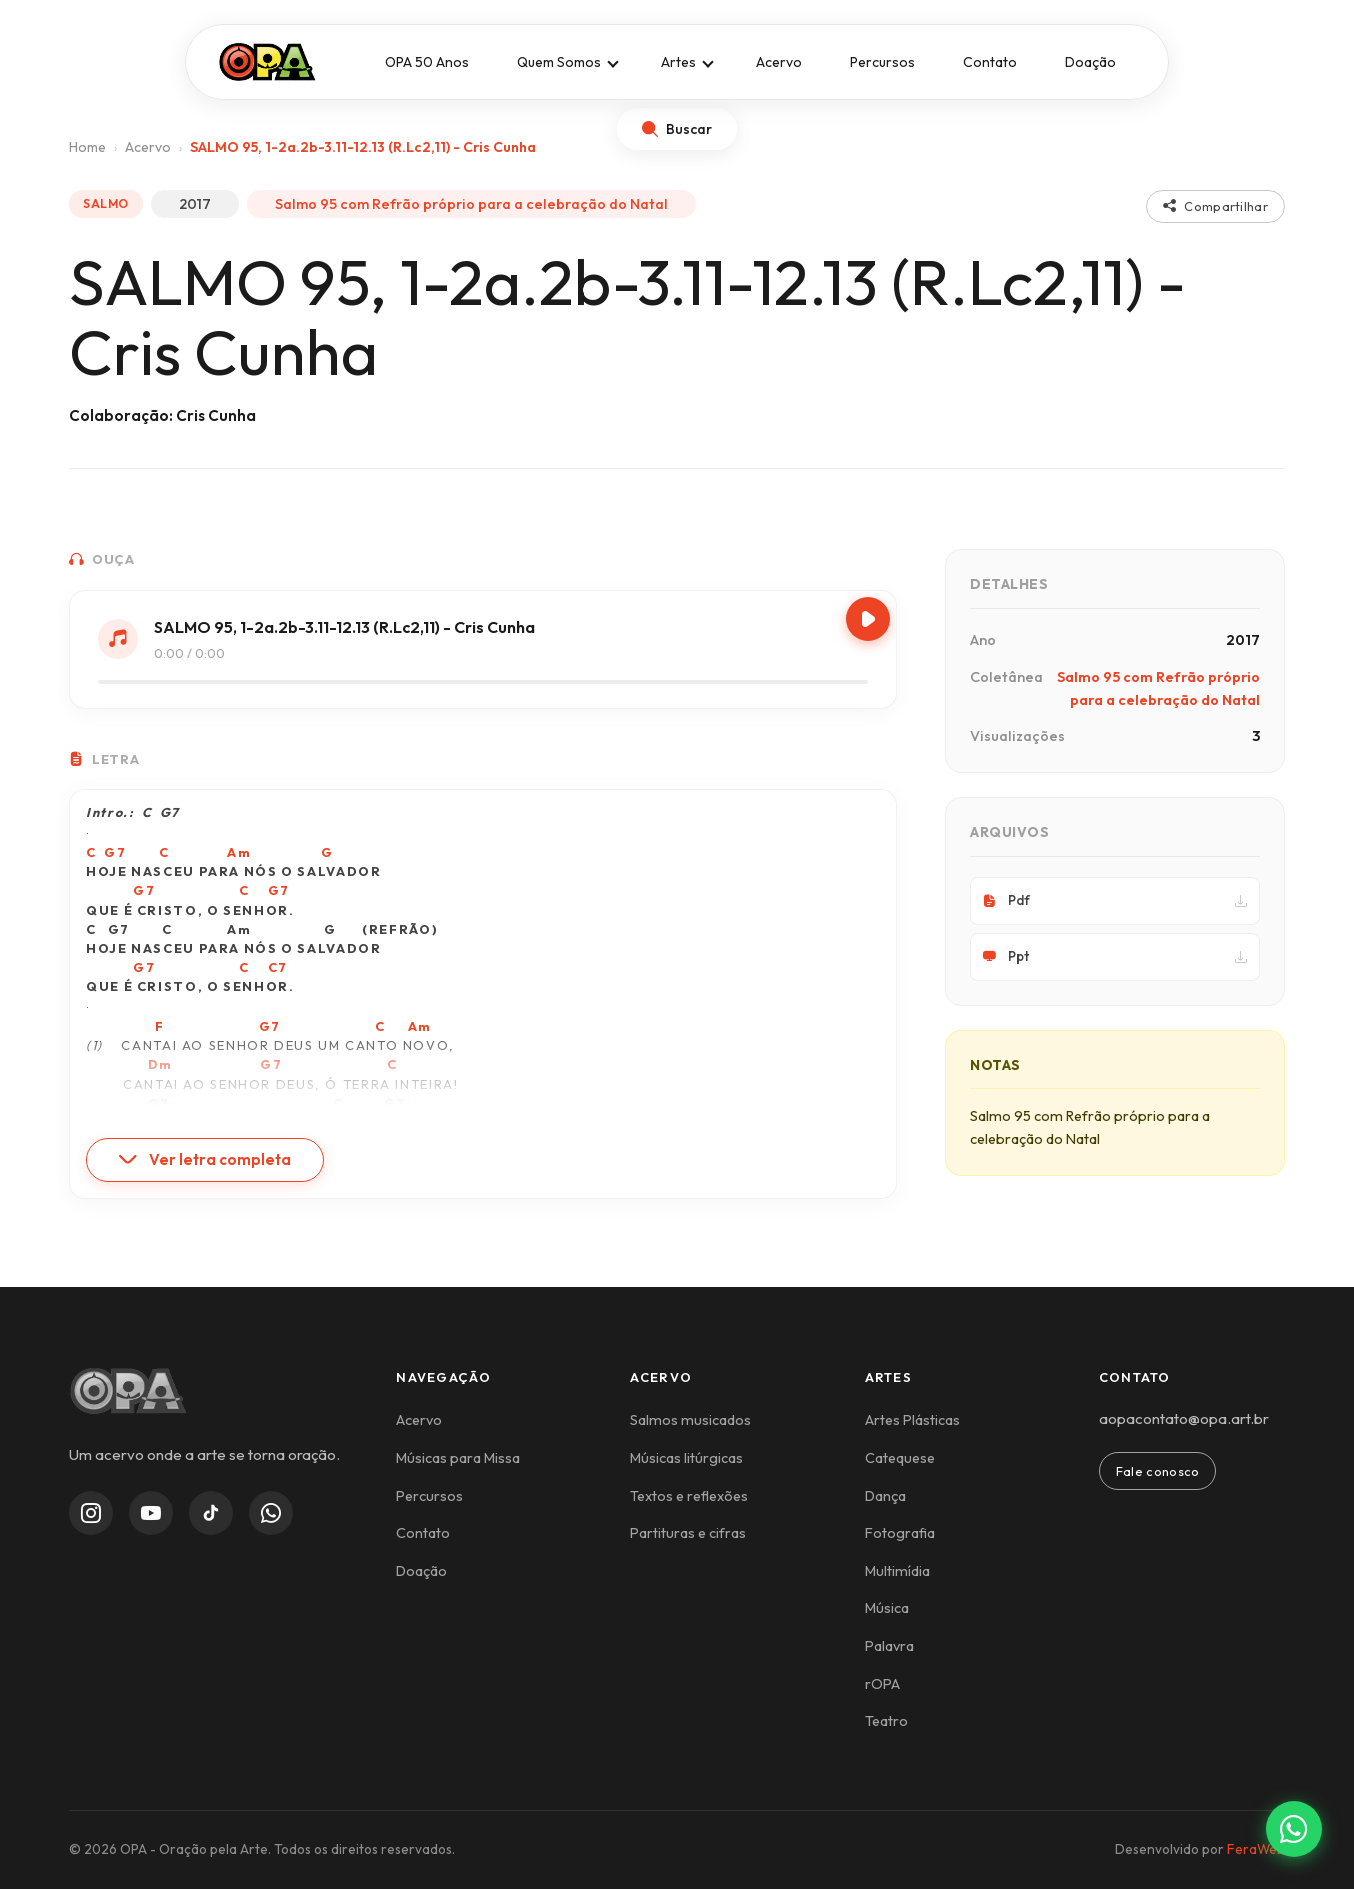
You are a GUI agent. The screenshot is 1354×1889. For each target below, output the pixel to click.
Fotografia (900, 1533)
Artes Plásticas (912, 1420)
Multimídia (897, 1571)
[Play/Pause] (868, 619)
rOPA (882, 1684)
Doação (1090, 62)
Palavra (889, 1646)
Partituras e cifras (688, 1533)
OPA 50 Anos (427, 62)
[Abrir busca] (677, 129)
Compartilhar (1215, 206)
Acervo (779, 62)
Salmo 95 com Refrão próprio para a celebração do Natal (471, 204)
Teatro (886, 1721)
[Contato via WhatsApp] (1294, 1829)
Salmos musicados (690, 1420)
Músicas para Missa (458, 1458)
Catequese (900, 1458)
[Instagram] (91, 1513)
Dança (885, 1496)
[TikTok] (211, 1513)
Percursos (882, 62)
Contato (990, 62)
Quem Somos (559, 62)
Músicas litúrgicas (686, 1458)
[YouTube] (151, 1513)
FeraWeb (1256, 1849)
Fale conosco (1158, 1471)
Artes (678, 62)
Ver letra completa (205, 1159)
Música (887, 1608)
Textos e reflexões (689, 1496)
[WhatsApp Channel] (271, 1513)
